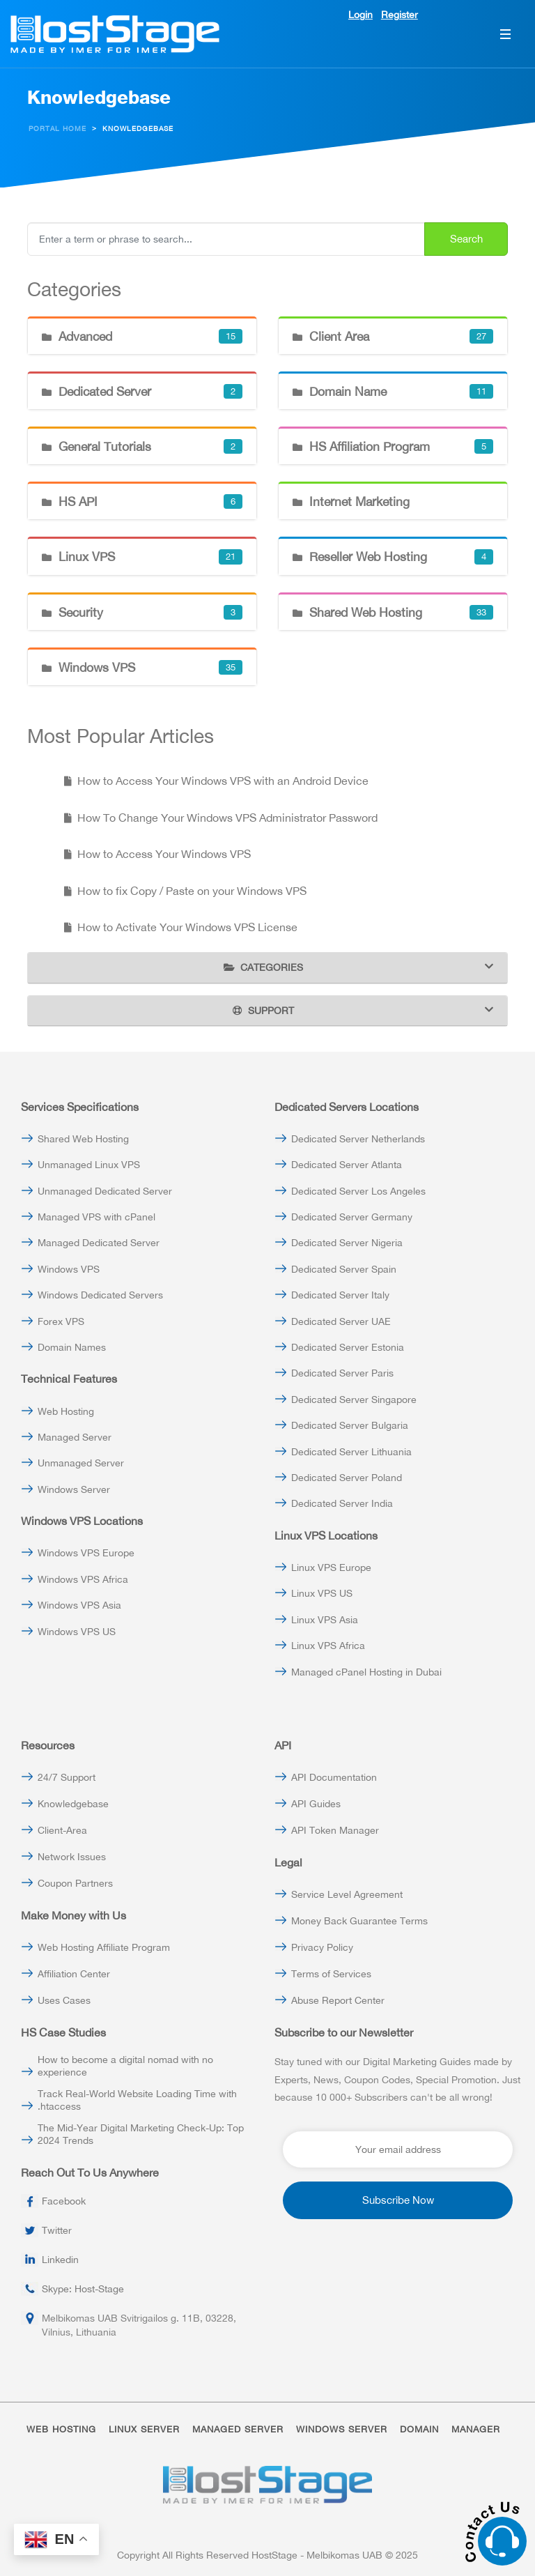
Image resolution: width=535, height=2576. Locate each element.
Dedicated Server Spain (343, 1269)
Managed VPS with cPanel (96, 1216)
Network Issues (72, 1856)
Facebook (64, 2201)
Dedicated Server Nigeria (347, 1242)
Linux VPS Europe (331, 1567)
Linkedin (60, 2259)
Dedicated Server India (342, 1503)
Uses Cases (64, 2000)
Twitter (57, 2230)
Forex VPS (61, 1321)
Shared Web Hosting (83, 1138)
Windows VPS (69, 1269)
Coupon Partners (75, 1883)
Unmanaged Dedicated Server (105, 1191)
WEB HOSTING (61, 2429)
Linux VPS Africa (328, 1645)
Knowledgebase (73, 1803)
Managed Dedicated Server (99, 1242)
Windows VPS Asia (79, 1605)
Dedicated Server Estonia (347, 1347)
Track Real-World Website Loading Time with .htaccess (137, 2100)
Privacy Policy (322, 1947)
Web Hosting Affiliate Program (104, 1947)
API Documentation (334, 1777)
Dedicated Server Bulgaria (349, 1425)
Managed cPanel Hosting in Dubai (366, 1672)
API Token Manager (335, 1830)
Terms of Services (331, 1973)
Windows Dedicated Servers (100, 1295)
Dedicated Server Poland (346, 1477)
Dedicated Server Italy (340, 1295)
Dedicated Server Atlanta (346, 1164)
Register (399, 14)
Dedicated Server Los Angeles (358, 1191)
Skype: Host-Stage (83, 2288)
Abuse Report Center (338, 2000)
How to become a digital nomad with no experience (125, 2066)
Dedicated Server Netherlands (358, 1138)
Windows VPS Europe (86, 1552)
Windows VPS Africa (83, 1579)
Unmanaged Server (81, 1463)
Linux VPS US (321, 1593)
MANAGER (475, 2429)
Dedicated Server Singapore (354, 1399)
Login (360, 14)
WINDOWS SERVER (341, 2429)
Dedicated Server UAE (341, 1321)
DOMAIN (419, 2429)
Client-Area (62, 1830)
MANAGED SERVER (238, 2429)
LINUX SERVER (144, 2429)
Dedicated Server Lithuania (351, 1451)
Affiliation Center (74, 1973)
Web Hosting (66, 1411)
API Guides (316, 1803)
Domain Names (72, 1347)
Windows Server (74, 1489)
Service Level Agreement (347, 1894)
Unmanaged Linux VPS (89, 1164)
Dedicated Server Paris (342, 1373)
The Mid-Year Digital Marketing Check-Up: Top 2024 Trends (141, 2134)
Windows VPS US (77, 1631)
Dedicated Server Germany (351, 1216)
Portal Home (57, 128)
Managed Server (74, 1437)
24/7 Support (66, 1777)
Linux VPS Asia (324, 1619)
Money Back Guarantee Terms (359, 1920)
